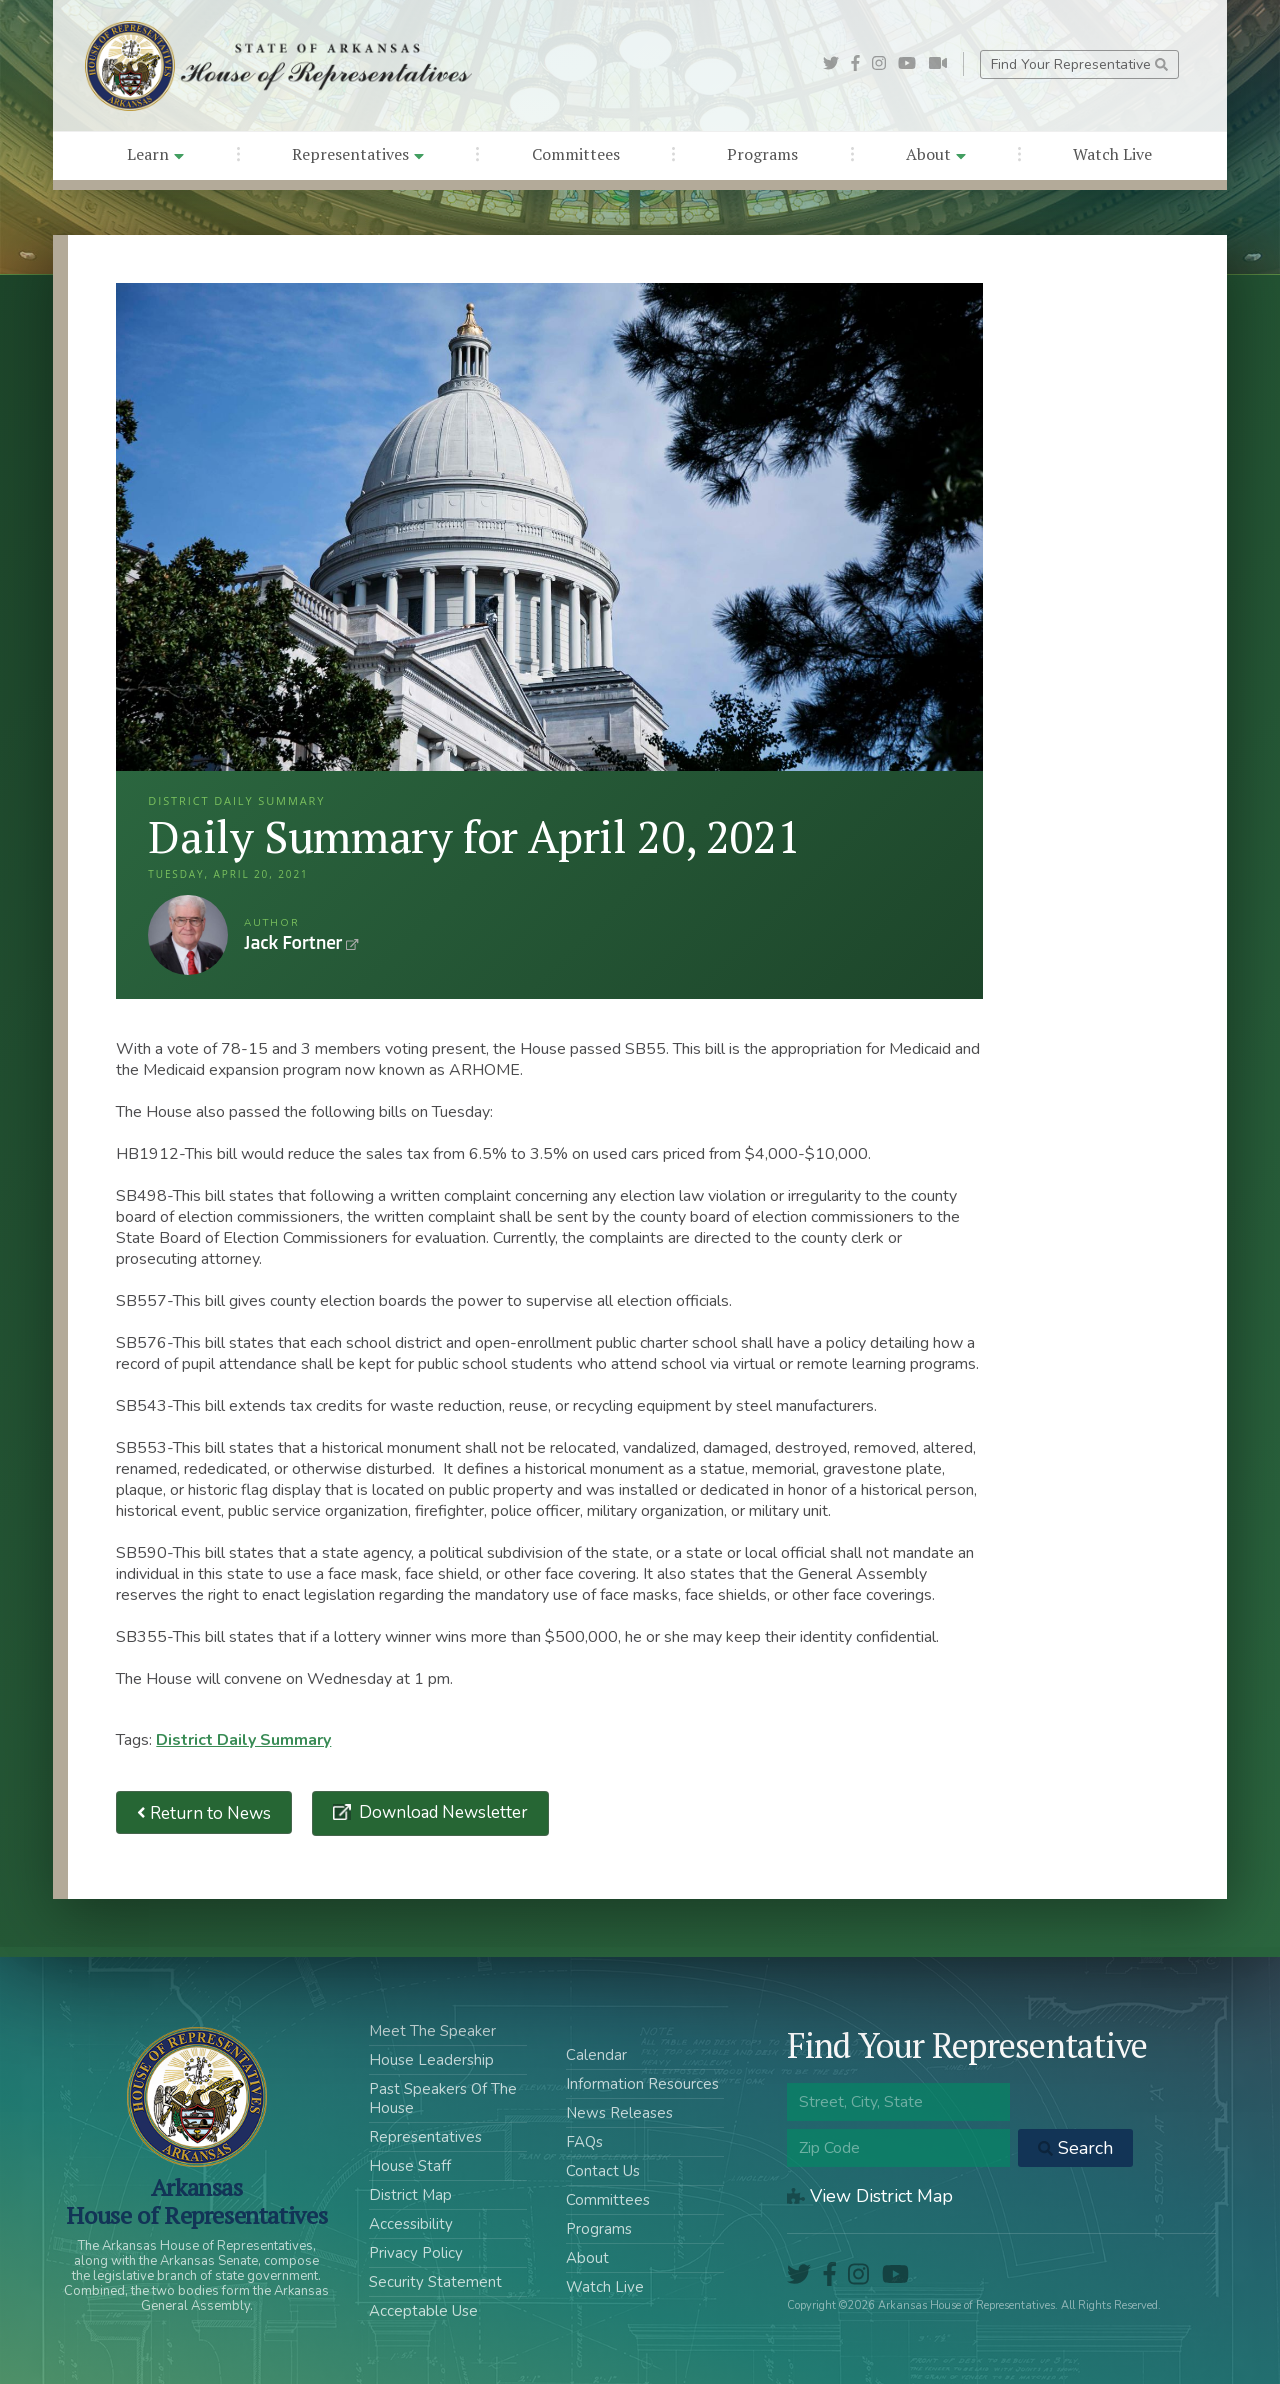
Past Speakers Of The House (443, 2098)
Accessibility (411, 2224)
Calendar (596, 2055)
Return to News (204, 1812)
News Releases (619, 2113)
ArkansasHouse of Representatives (196, 2201)
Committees (576, 154)
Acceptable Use (423, 2311)
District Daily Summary (243, 1740)
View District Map (870, 2196)
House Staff (410, 2166)
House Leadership (431, 2060)
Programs (762, 154)
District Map (410, 2195)
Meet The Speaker (432, 2031)
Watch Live (1112, 154)
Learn (155, 154)
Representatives (358, 154)
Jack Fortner (188, 935)
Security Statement (435, 2282)
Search (1075, 2148)
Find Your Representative (1079, 64)
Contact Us (603, 2171)
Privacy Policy (416, 2253)
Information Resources (642, 2084)
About (936, 154)
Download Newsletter (441, 1812)
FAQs (584, 2142)
